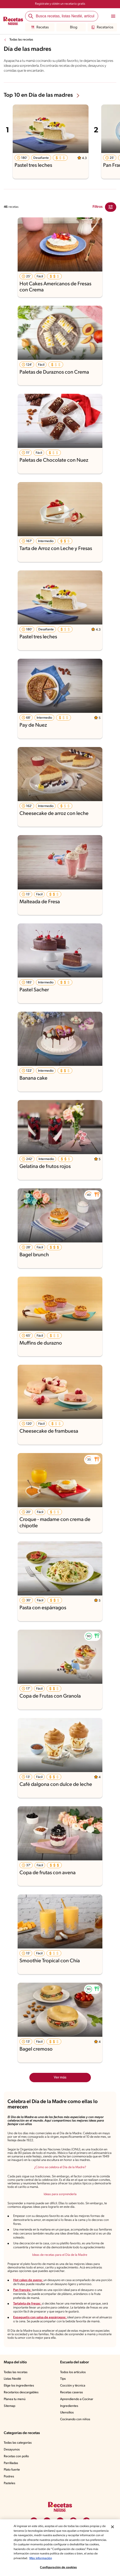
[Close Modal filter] (110, 207)
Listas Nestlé (13, 2394)
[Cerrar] (112, 2527)
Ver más (60, 2077)
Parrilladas (11, 2478)
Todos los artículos (73, 2387)
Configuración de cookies (58, 2567)
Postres (9, 2492)
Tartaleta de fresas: (27, 2314)
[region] (60, 2547)
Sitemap (10, 2421)
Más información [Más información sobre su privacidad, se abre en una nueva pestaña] (66, 2558)
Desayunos (12, 2465)
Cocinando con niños (75, 2434)
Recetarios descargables (22, 2407)
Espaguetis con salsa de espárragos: (40, 2328)
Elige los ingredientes (19, 2401)
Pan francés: (23, 2300)
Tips (63, 2394)
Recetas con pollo (17, 2471)
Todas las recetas (22, 40)
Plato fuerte (12, 2485)
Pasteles (10, 2498)
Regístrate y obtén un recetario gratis (60, 4)
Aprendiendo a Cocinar (77, 2414)
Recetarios (102, 27)
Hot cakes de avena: (28, 2291)
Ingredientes (69, 2421)
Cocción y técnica (73, 2401)
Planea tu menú (15, 2414)
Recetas (39, 27)
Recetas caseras (72, 2407)
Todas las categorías (19, 2458)
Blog (70, 27)
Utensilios (67, 2428)
